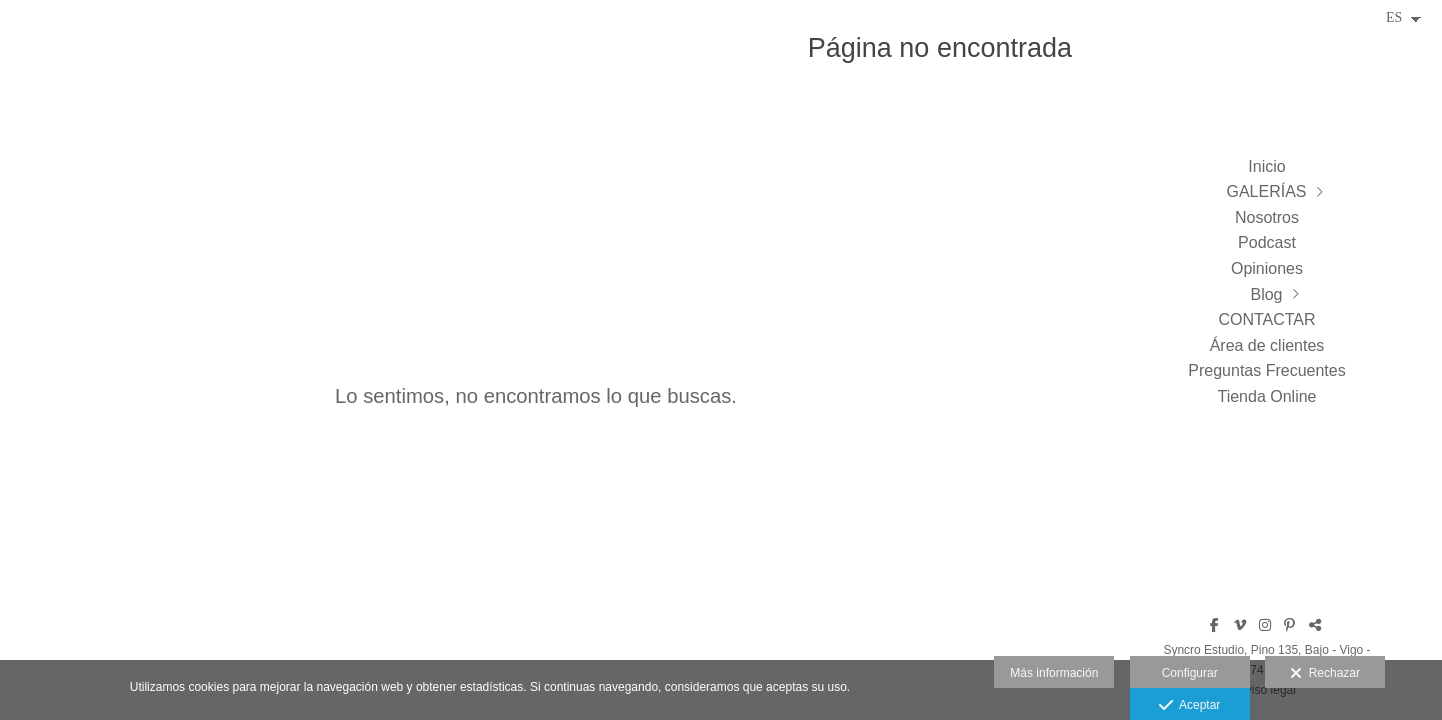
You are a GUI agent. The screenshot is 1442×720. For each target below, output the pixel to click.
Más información (1054, 673)
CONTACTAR (1266, 319)
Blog (1266, 294)
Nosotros (1267, 217)
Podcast (1267, 242)
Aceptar (1189, 706)
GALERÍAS (1266, 191)
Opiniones (1267, 268)
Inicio (1266, 166)
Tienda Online (1266, 396)
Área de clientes (1267, 345)
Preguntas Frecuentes (1266, 370)
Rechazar (1325, 674)
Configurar (1190, 673)
